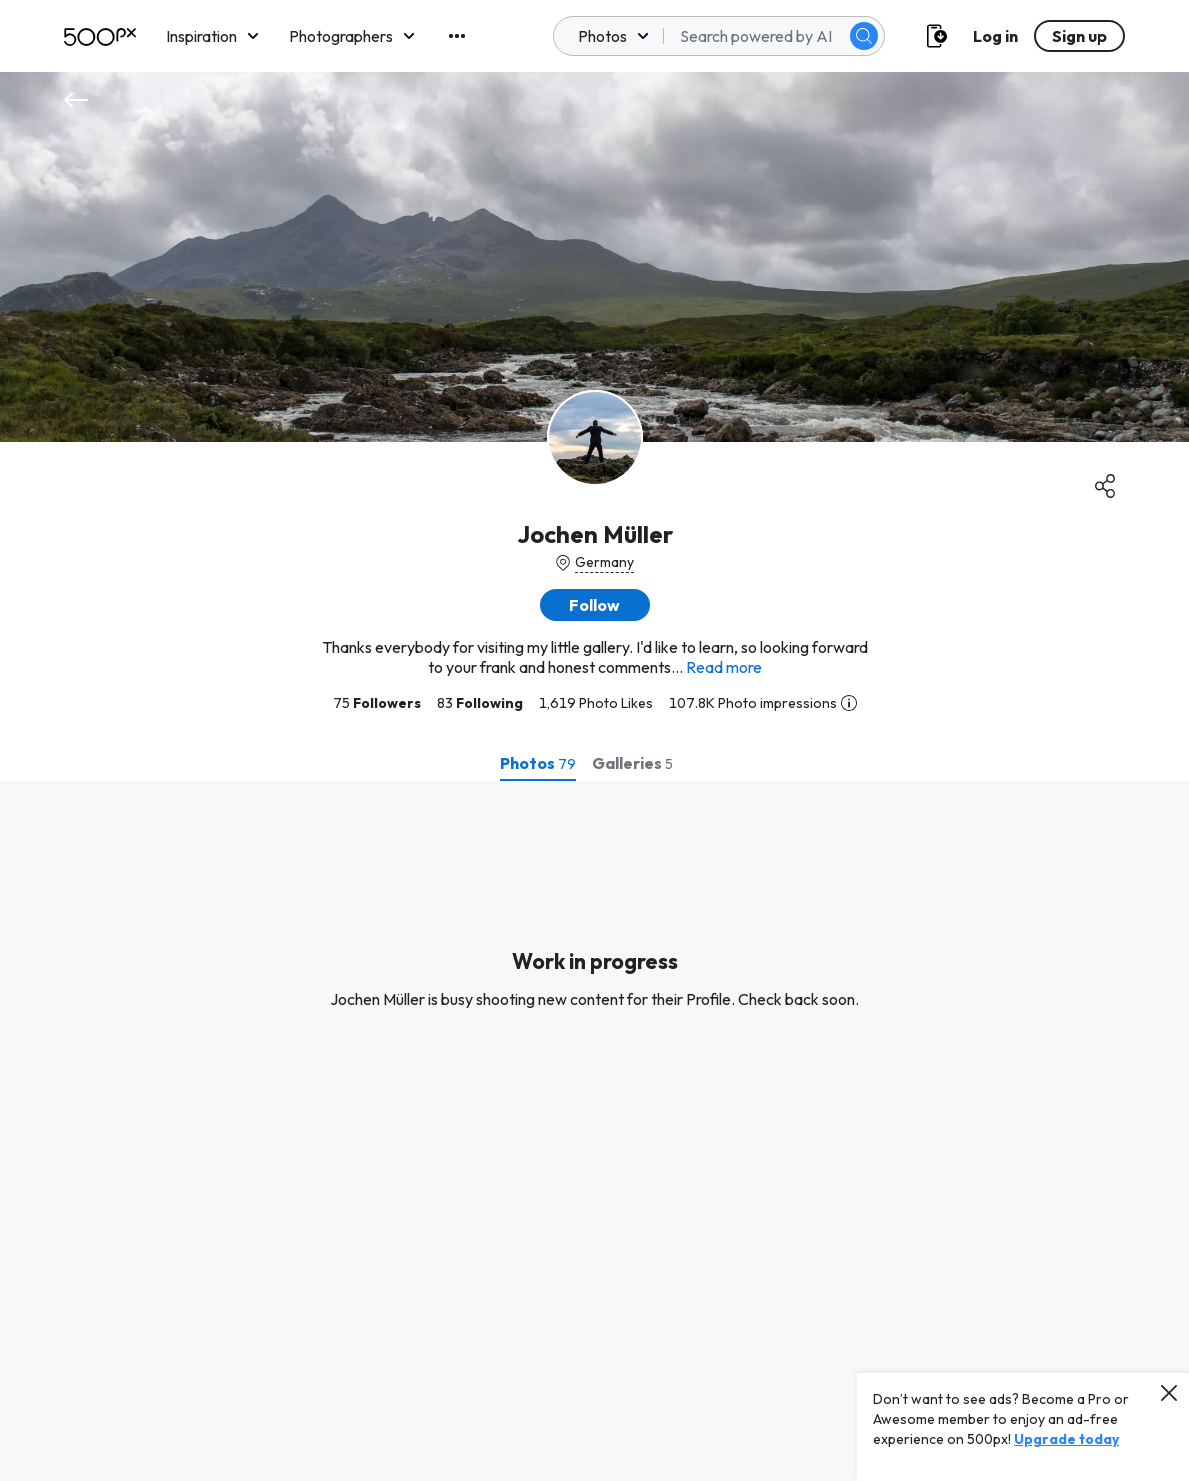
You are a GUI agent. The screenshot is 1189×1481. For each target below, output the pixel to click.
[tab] (538, 763)
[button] (595, 605)
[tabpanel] (594, 1131)
